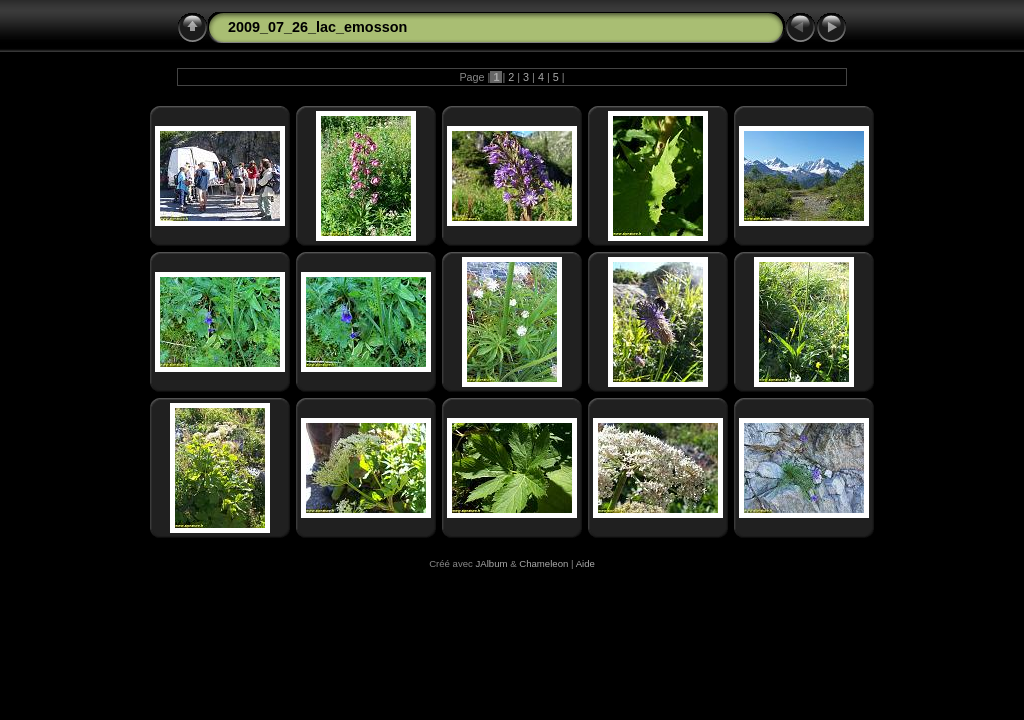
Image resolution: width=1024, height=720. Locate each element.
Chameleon (543, 563)
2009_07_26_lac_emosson (317, 27)
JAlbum (492, 563)
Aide (585, 563)
